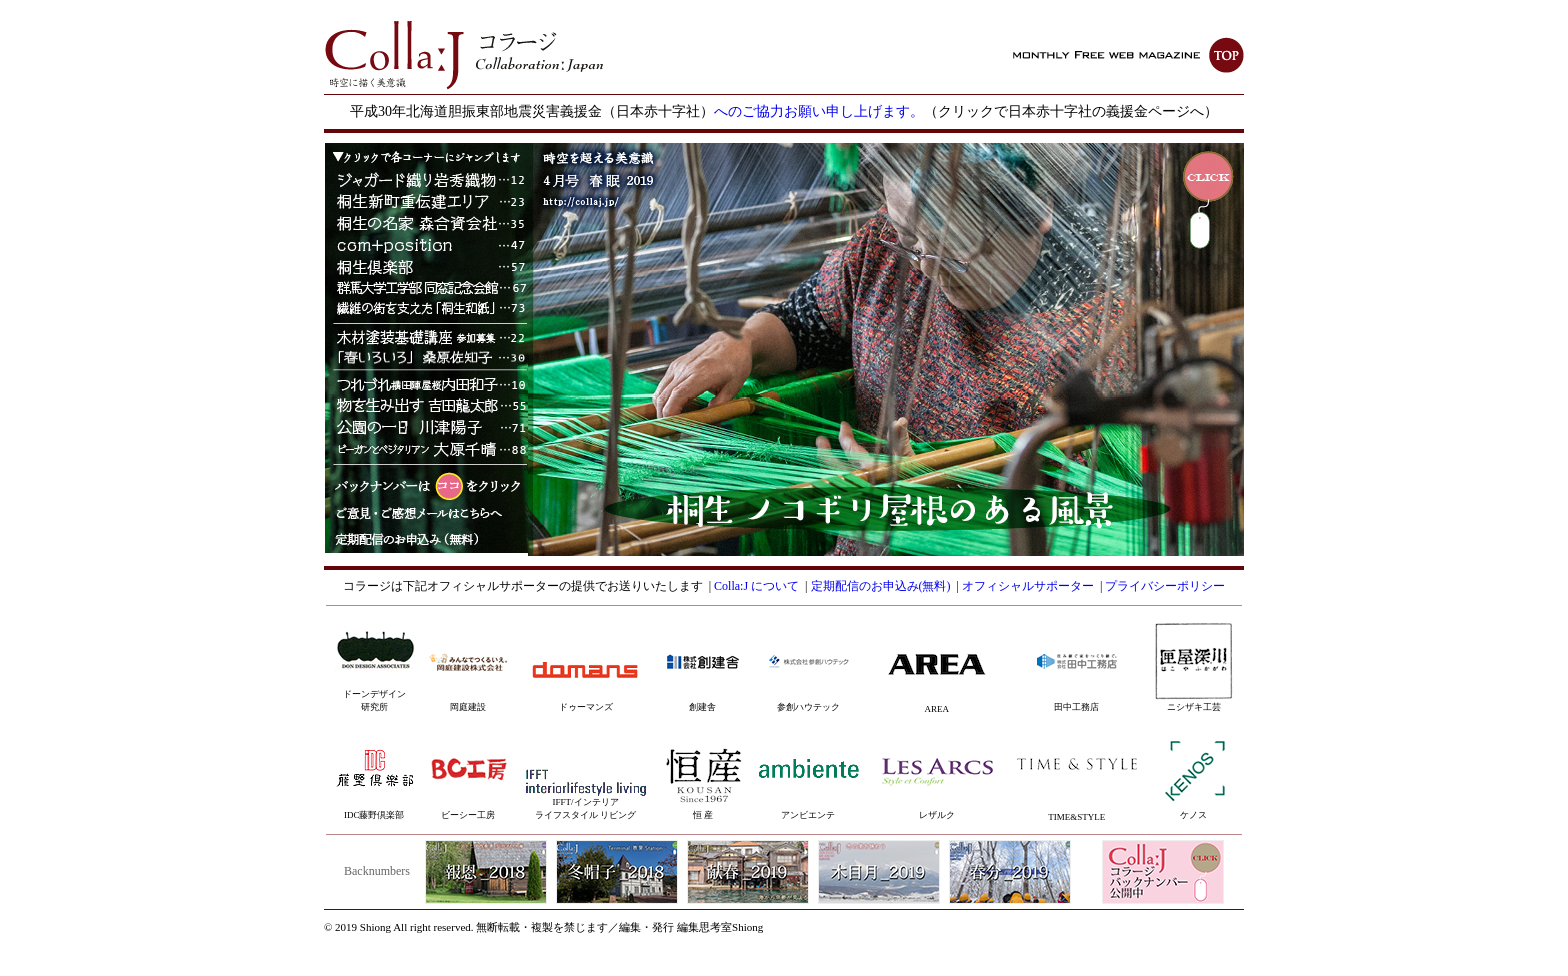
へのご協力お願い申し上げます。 (819, 111)
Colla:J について (756, 586)
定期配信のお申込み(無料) (881, 586)
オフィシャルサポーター (1028, 586)
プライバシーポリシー (1165, 586)
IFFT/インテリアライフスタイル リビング (586, 798)
